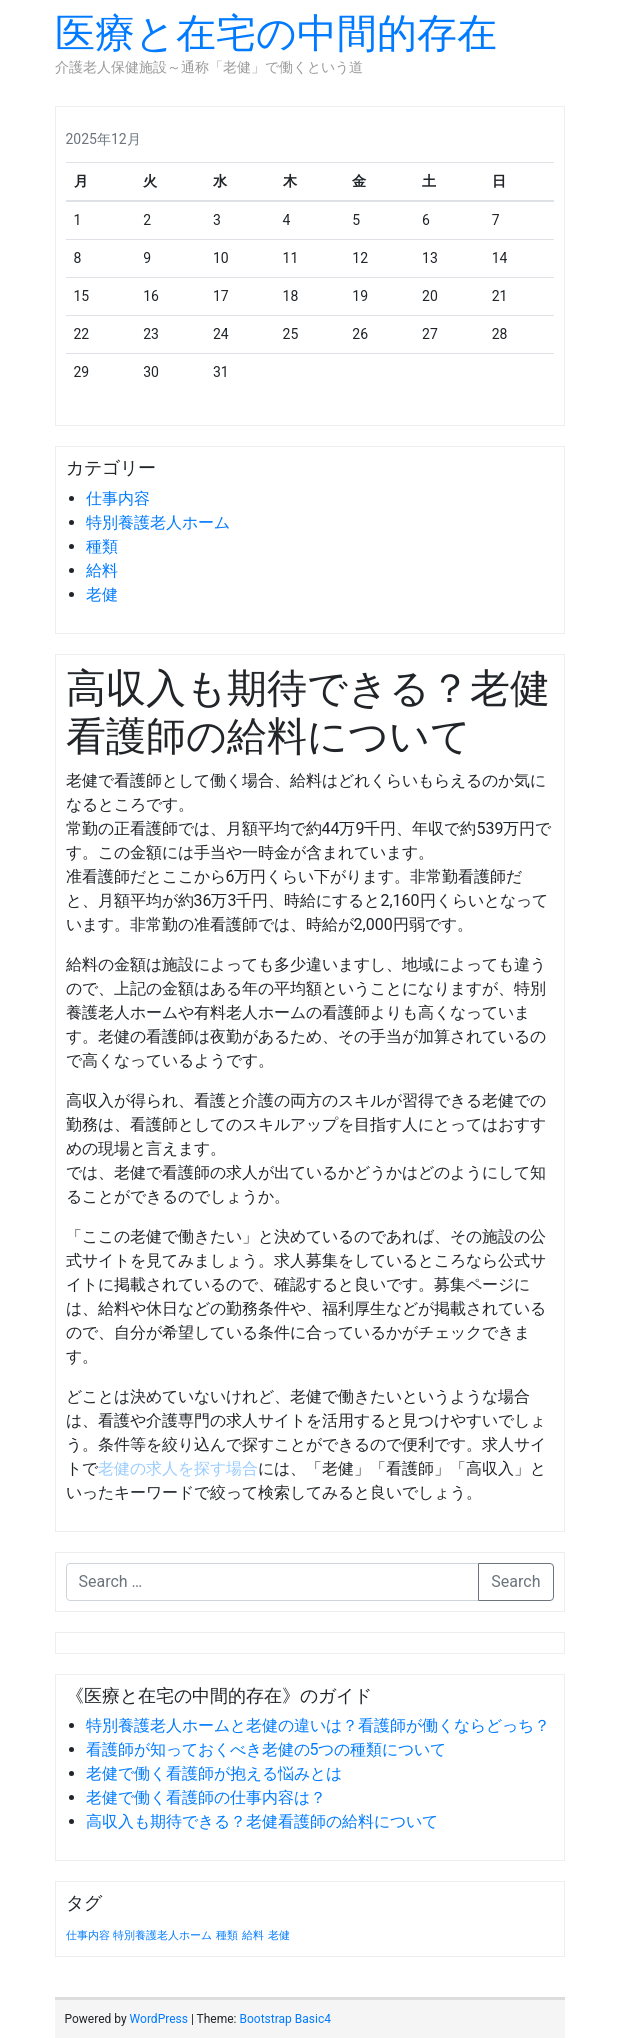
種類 (102, 546)
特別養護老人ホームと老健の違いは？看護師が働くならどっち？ (318, 1725)
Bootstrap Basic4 (284, 2019)
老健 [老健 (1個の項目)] (279, 1935)
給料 (102, 570)
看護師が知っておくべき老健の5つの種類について (266, 1749)
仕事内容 (118, 498)
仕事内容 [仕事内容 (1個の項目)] (88, 1935)
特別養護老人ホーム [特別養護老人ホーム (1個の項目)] (162, 1935)
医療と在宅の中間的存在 (276, 33)
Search (515, 1581)
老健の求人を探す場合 (178, 1468)
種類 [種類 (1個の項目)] (227, 1935)
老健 (102, 594)
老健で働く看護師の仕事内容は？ (206, 1797)
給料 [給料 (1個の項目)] (253, 1935)
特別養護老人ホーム (158, 522)
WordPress (159, 2019)
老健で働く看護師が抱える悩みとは (214, 1773)
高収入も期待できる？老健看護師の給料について (262, 1821)
